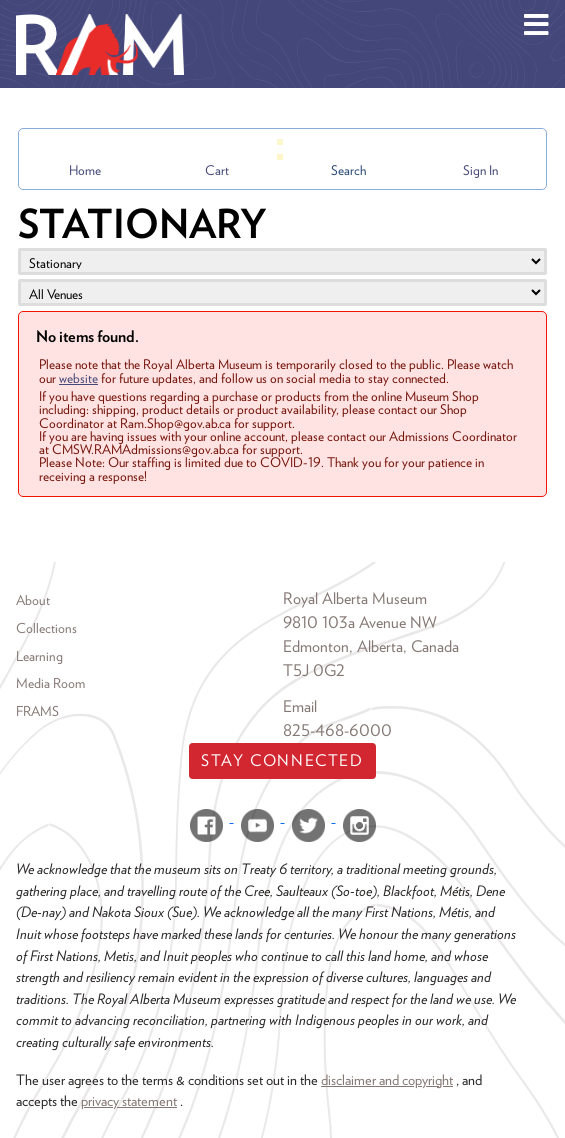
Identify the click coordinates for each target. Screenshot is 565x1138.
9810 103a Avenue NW (360, 622)
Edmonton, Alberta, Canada (371, 646)
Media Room (50, 683)
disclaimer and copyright (387, 1079)
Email (300, 706)
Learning (39, 656)
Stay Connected (282, 760)
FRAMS (37, 711)
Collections (46, 628)
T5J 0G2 (314, 670)
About (33, 600)
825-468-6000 (337, 730)
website (78, 378)
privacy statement (129, 1100)
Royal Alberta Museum (355, 598)
